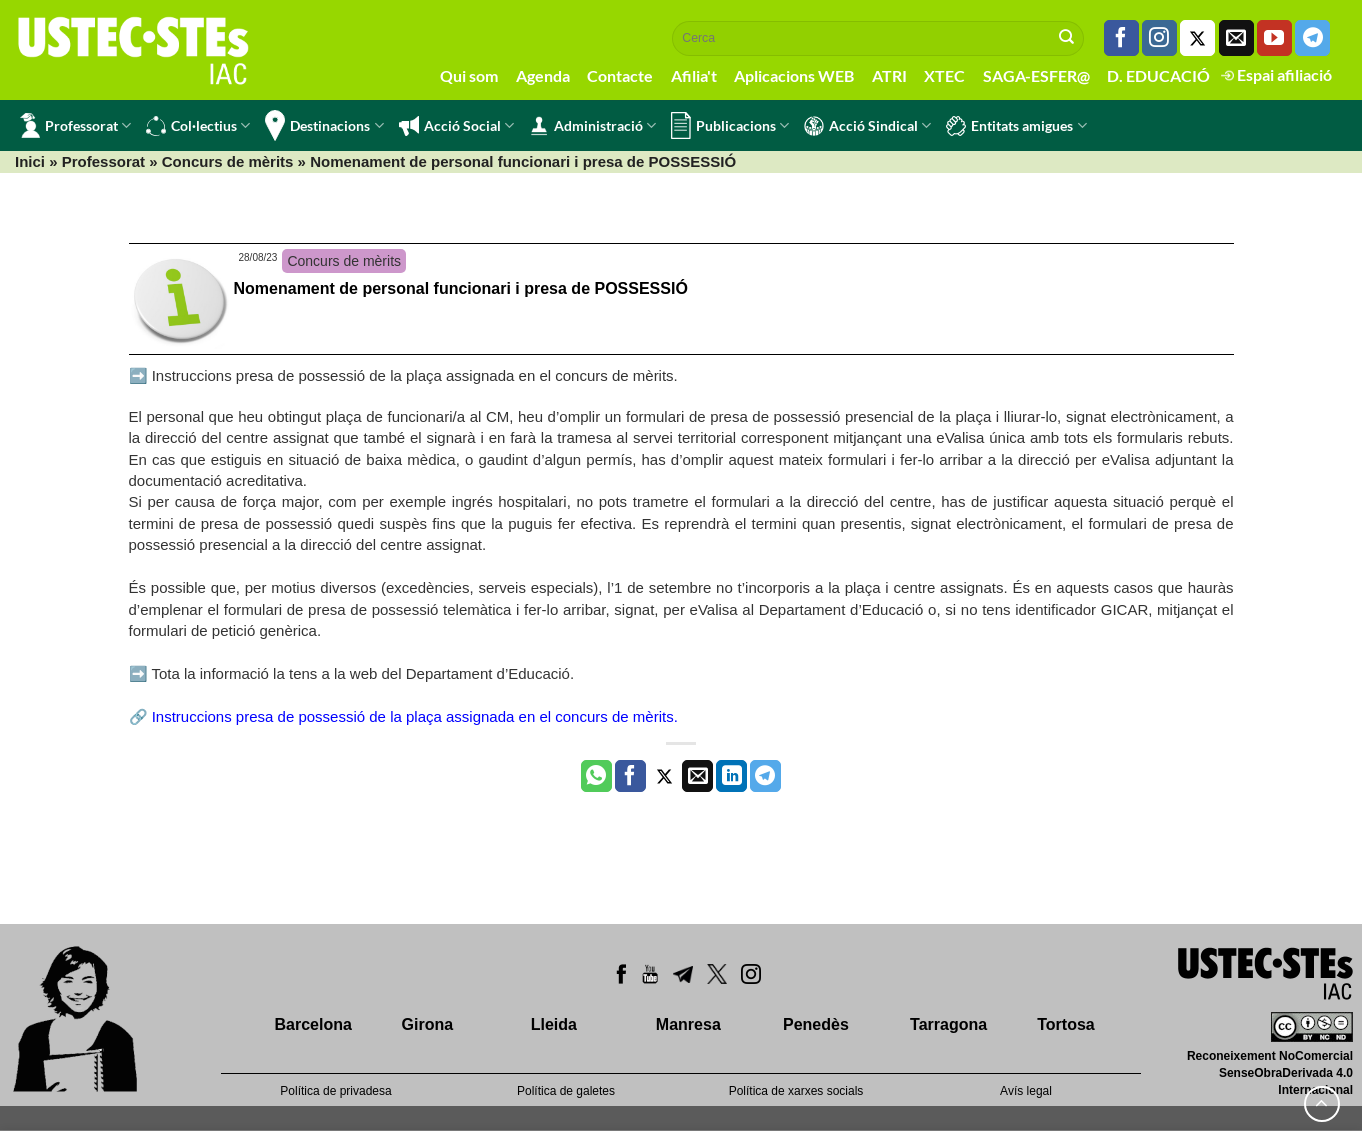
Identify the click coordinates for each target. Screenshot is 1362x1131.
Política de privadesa (335, 1091)
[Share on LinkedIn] (731, 776)
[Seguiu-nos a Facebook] (1121, 38)
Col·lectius (198, 126)
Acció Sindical (867, 126)
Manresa (688, 1024)
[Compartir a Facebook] (630, 776)
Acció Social (456, 126)
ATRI (889, 75)
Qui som (469, 75)
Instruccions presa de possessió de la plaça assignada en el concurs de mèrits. (415, 716)
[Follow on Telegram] (1312, 38)
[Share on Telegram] (765, 776)
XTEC (944, 75)
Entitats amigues (1016, 126)
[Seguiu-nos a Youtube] (1274, 38)
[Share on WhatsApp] (596, 776)
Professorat (75, 125)
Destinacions (324, 125)
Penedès (816, 1024)
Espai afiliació (1276, 74)
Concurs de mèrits (228, 161)
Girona (428, 1024)
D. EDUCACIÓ (1158, 75)
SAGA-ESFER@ (1036, 75)
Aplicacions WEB (794, 75)
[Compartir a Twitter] (664, 776)
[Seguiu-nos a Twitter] (1197, 38)
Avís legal (1026, 1091)
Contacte (620, 75)
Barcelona (312, 1024)
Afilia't (694, 75)
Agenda (543, 75)
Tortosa (1065, 1024)
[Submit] (1067, 38)
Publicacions (730, 125)
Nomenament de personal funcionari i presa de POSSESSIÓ (461, 288)
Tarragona (948, 1024)
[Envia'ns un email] (1236, 38)
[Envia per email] (697, 776)
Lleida (554, 1024)
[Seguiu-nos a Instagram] (1159, 38)
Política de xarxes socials (796, 1091)
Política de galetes (566, 1091)
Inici (30, 161)
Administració (592, 126)
